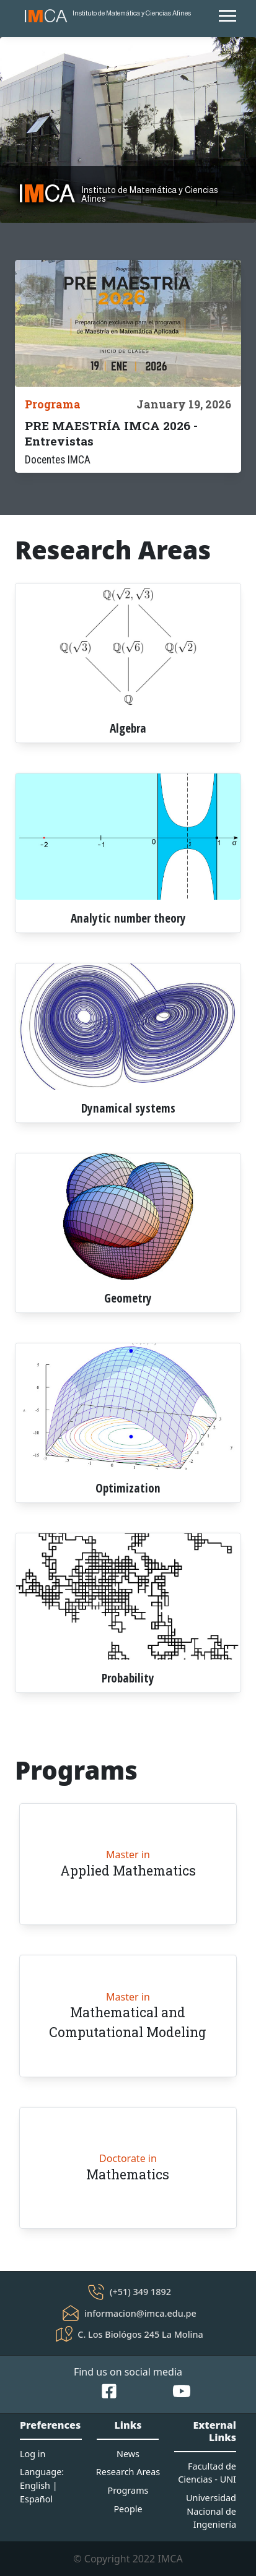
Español (36, 2499)
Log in (32, 2454)
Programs (127, 2490)
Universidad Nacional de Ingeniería (211, 2511)
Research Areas (128, 2472)
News (128, 2454)
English (35, 2485)
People (127, 2509)
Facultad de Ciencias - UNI (207, 2473)
